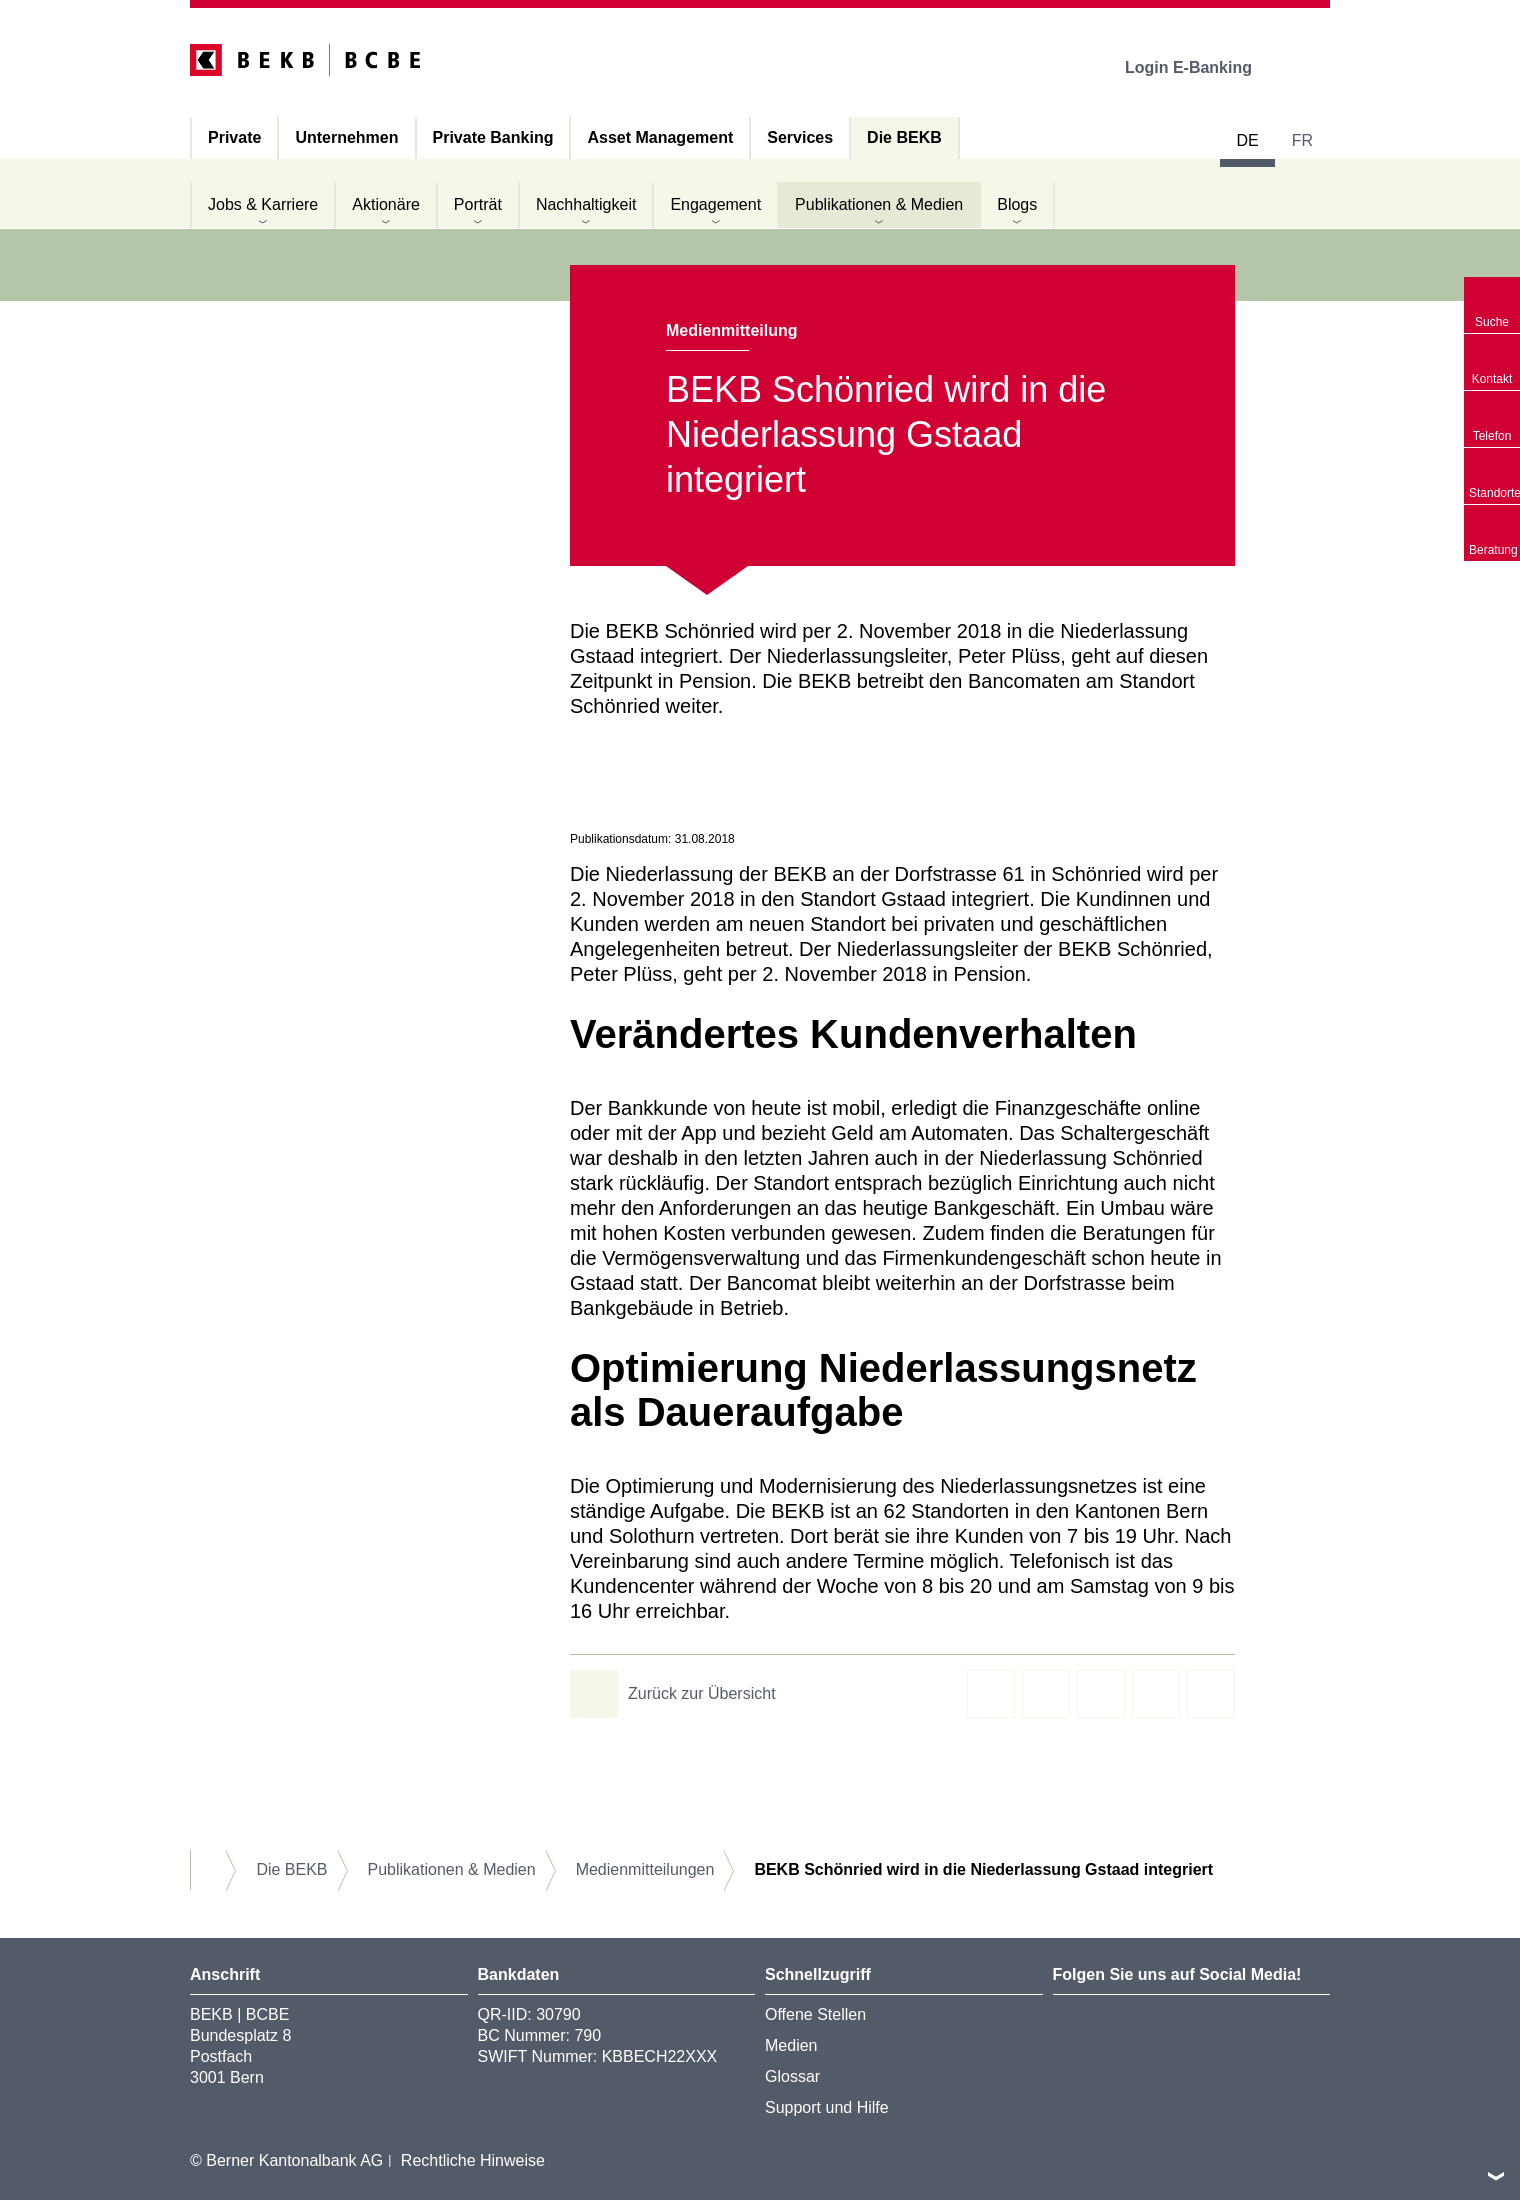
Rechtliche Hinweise (473, 2160)
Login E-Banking (1202, 67)
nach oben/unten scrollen (1496, 2176)
